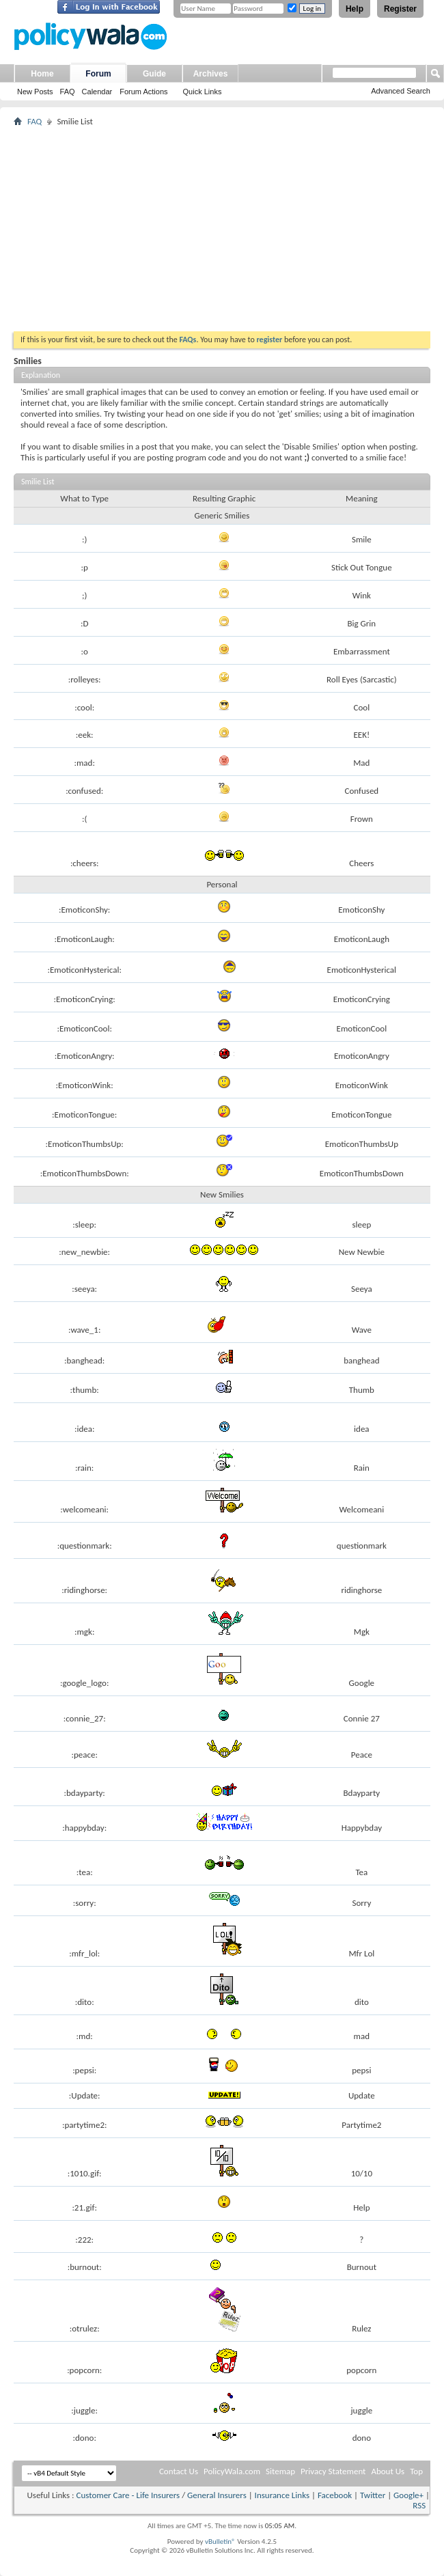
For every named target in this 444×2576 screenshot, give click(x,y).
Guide (154, 74)
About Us (387, 2471)
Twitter (372, 2495)
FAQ (67, 91)
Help (354, 9)
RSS (419, 2505)
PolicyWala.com (232, 2471)
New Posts (35, 91)
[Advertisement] (222, 228)
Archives (210, 74)
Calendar (97, 91)
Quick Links (202, 91)
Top (416, 2471)
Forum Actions (143, 91)
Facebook (335, 2495)
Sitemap (280, 2471)
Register (400, 9)
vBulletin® (220, 2541)
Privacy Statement (333, 2471)
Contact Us (178, 2471)
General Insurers (217, 2495)
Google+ (408, 2495)
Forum (98, 74)
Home (42, 74)
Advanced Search (400, 91)
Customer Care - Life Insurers (128, 2495)
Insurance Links (282, 2495)
